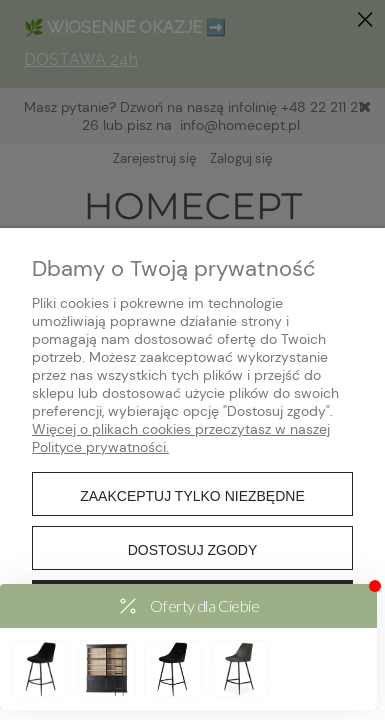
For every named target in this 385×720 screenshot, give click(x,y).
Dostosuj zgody (193, 550)
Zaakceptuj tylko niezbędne (192, 496)
